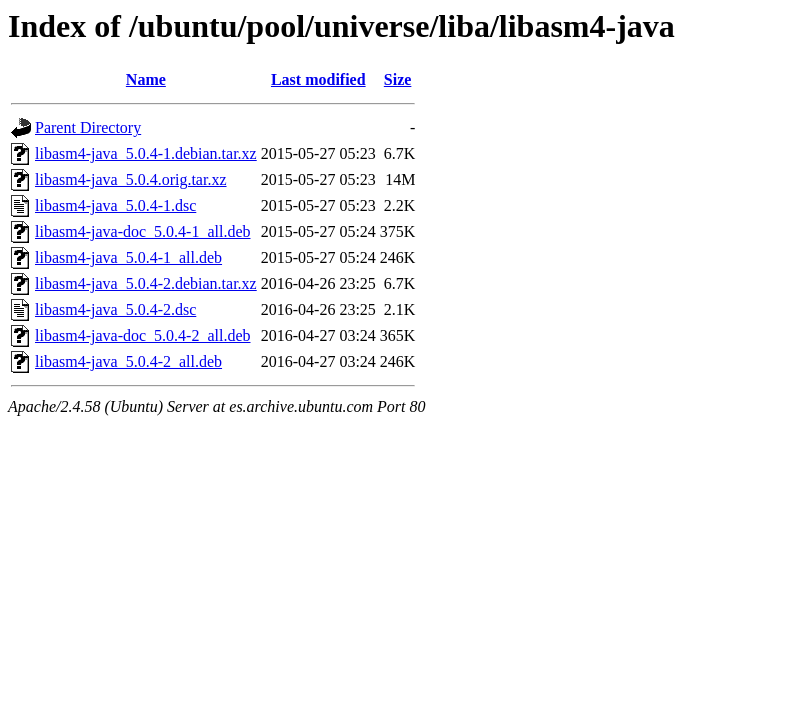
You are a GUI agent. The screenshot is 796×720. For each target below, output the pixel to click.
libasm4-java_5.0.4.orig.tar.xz (131, 179)
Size (398, 79)
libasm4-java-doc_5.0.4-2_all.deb (143, 335)
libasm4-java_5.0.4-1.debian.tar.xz (146, 153)
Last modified (318, 79)
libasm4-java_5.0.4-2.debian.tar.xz (146, 283)
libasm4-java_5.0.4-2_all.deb (128, 361)
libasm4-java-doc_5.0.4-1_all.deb (143, 231)
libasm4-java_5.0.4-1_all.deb (128, 257)
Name (146, 79)
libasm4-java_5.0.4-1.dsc (115, 205)
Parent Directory (88, 127)
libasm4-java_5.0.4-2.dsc (115, 309)
